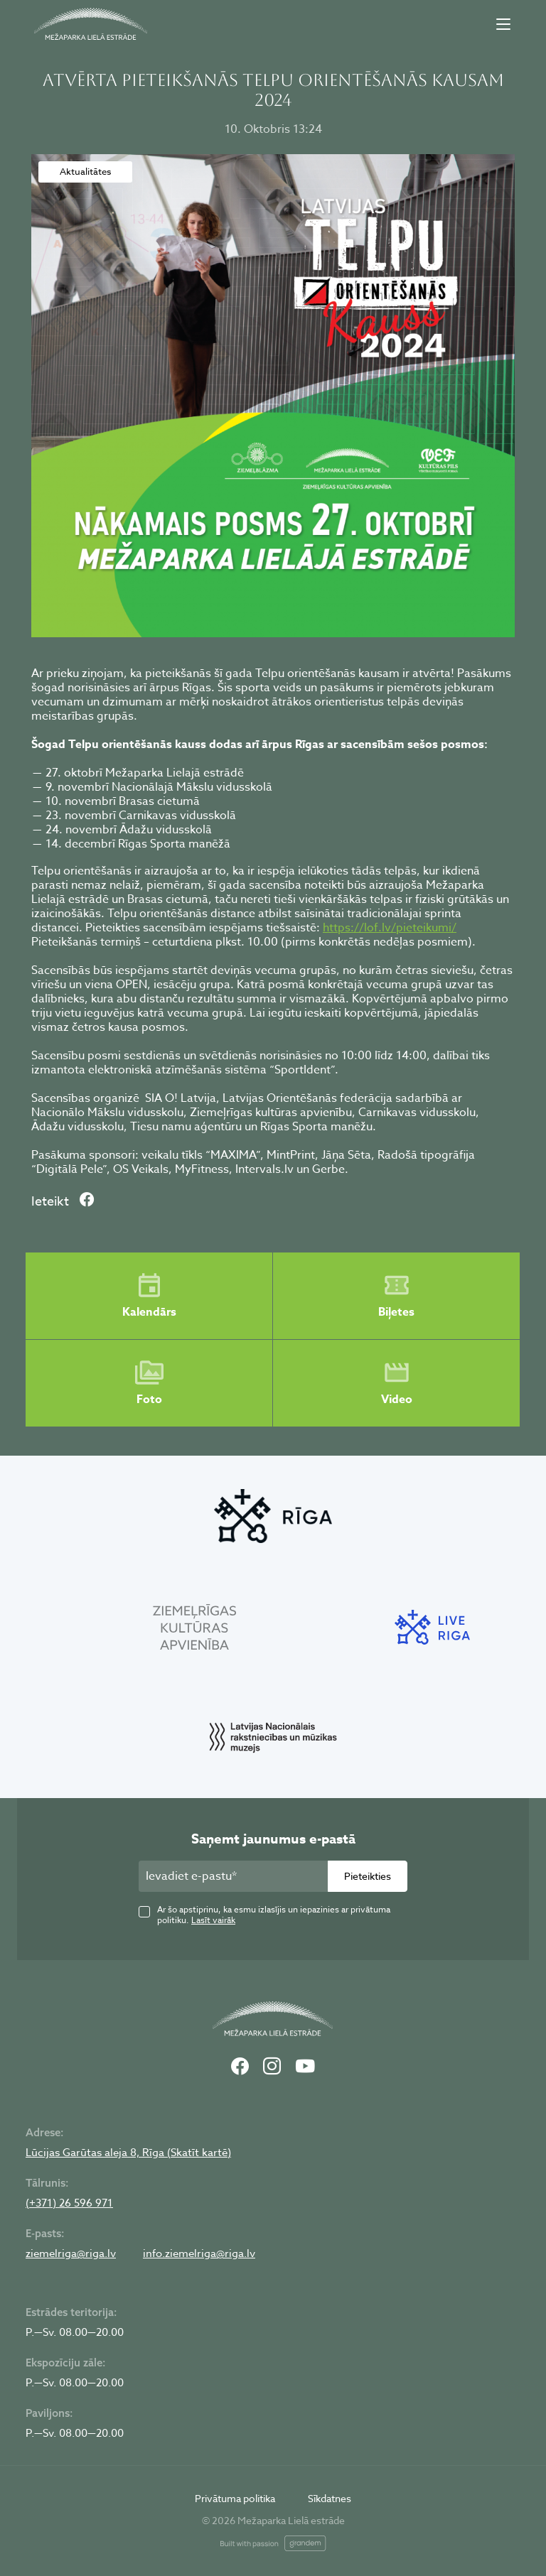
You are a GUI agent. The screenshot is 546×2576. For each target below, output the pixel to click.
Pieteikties (367, 1876)
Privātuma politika (235, 2498)
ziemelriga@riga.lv (71, 2253)
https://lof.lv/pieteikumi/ (389, 927)
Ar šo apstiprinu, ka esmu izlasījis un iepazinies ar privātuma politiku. (273, 1914)
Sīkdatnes (329, 2498)
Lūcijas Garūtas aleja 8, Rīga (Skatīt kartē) (128, 2152)
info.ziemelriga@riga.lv (199, 2253)
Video (396, 1383)
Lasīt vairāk (213, 1920)
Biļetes (396, 1296)
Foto (149, 1383)
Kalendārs (149, 1296)
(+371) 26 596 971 (69, 2203)
